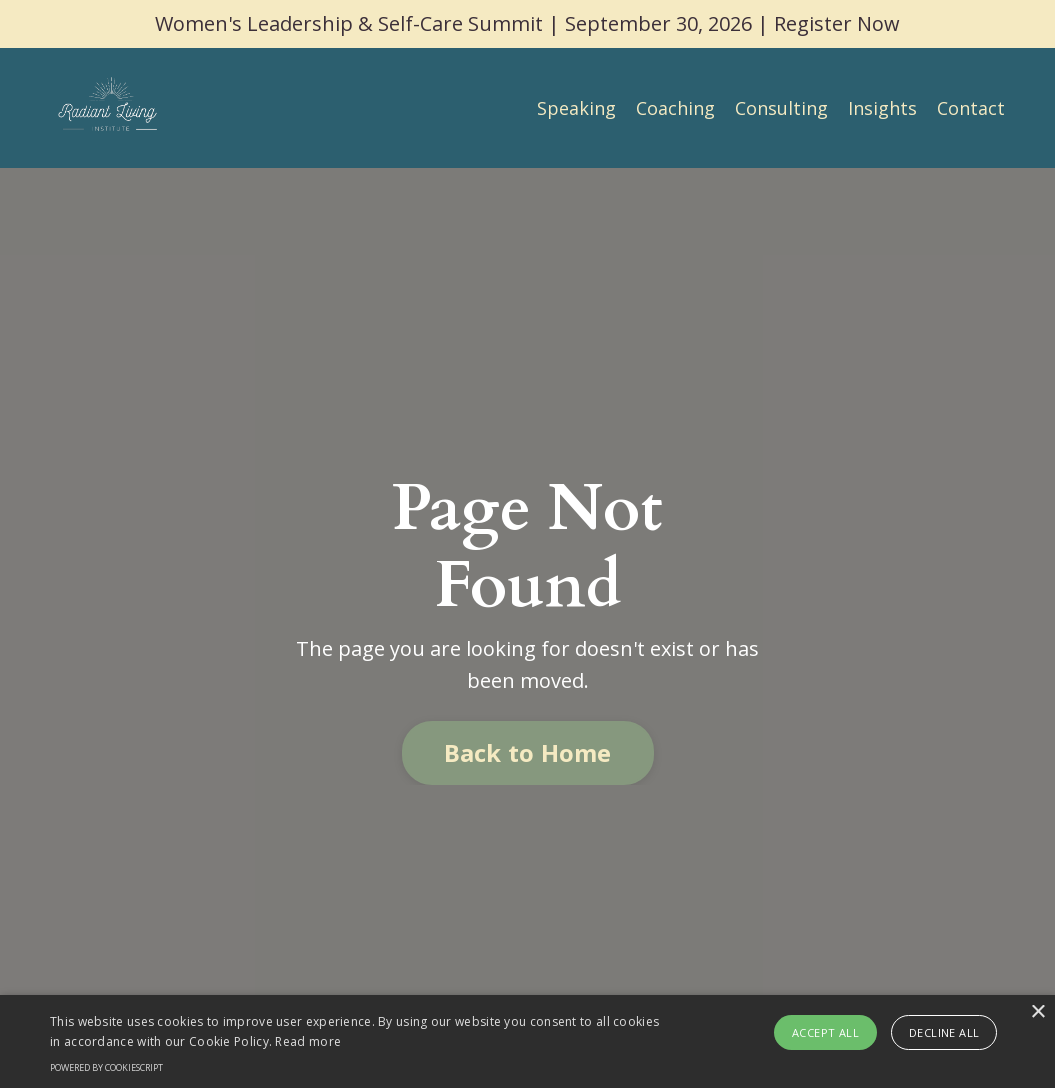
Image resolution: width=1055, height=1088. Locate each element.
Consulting (781, 108)
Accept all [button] (825, 1032)
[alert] (527, 1041)
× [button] (1037, 1012)
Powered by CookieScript (106, 1067)
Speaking (576, 108)
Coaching (675, 108)
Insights (882, 108)
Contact (971, 108)
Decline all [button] (944, 1032)
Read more (308, 1041)
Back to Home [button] (528, 752)
